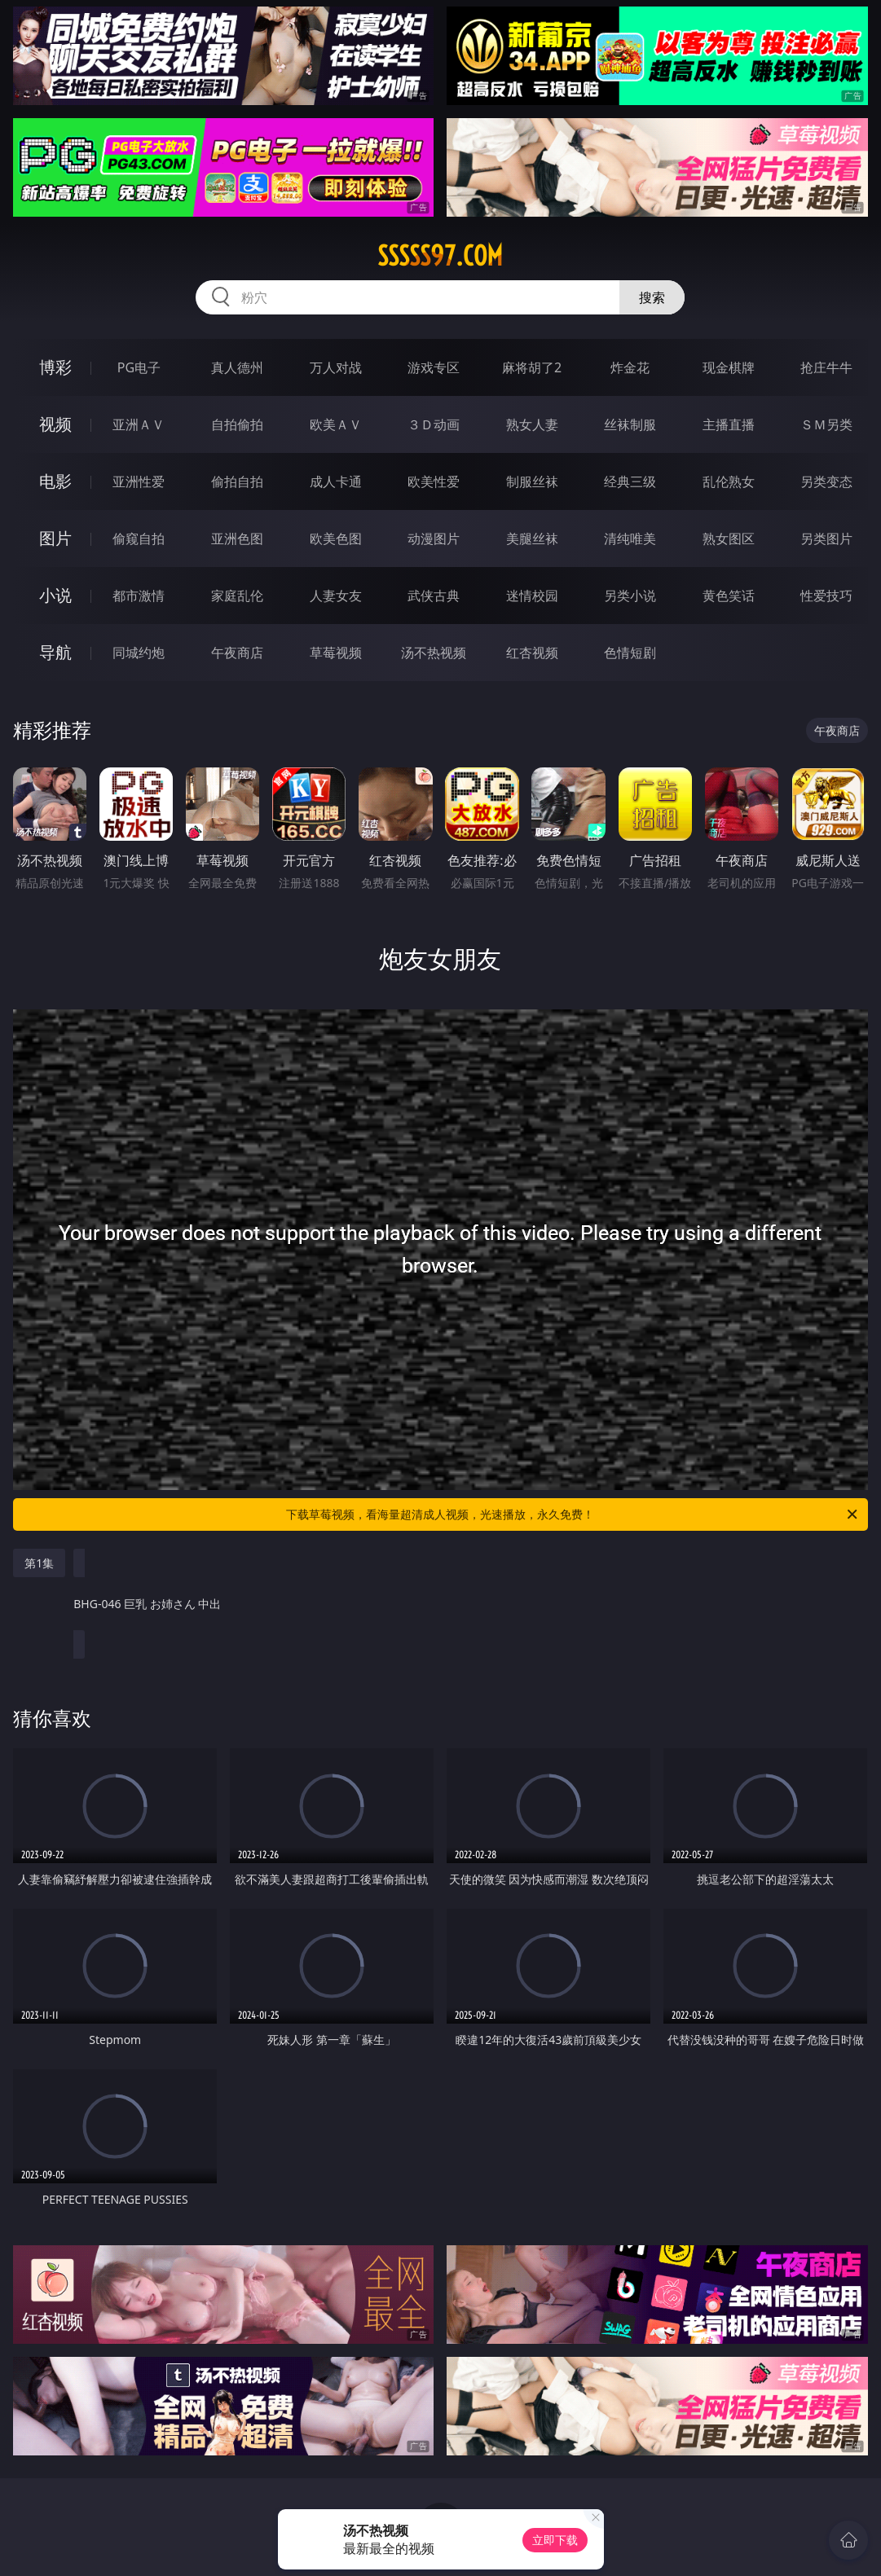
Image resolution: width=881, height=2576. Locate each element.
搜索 (652, 297)
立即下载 (555, 2539)
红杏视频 (532, 653)
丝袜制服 (630, 424)
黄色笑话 (729, 595)
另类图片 (826, 538)
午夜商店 (237, 653)
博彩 (55, 367)
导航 (55, 652)
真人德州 (237, 367)
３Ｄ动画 (433, 424)
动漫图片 (433, 538)
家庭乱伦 (237, 595)
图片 (55, 538)
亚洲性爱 (138, 481)
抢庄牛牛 (826, 367)
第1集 (39, 1563)
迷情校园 (532, 595)
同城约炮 (138, 653)
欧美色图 (336, 538)
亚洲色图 (237, 538)
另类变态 (826, 481)
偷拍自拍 (237, 481)
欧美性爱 (433, 481)
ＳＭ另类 (826, 424)
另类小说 (630, 595)
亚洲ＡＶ (138, 424)
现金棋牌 (729, 367)
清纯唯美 (630, 538)
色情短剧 (630, 653)
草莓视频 (336, 653)
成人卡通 (336, 481)
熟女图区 (729, 538)
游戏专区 (433, 367)
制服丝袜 (532, 481)
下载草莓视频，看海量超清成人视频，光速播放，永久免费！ (572, 1514)
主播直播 (729, 424)
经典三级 (630, 481)
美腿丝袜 (532, 538)
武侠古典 (433, 595)
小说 (55, 595)
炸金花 (630, 367)
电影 (55, 481)
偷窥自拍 (138, 538)
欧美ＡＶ (336, 424)
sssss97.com (440, 256)
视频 (55, 424)
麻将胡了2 (532, 367)
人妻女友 (336, 595)
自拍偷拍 (237, 424)
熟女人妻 (532, 424)
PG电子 (139, 367)
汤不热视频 (433, 653)
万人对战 (336, 367)
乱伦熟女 (729, 481)
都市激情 (138, 595)
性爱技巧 (826, 595)
